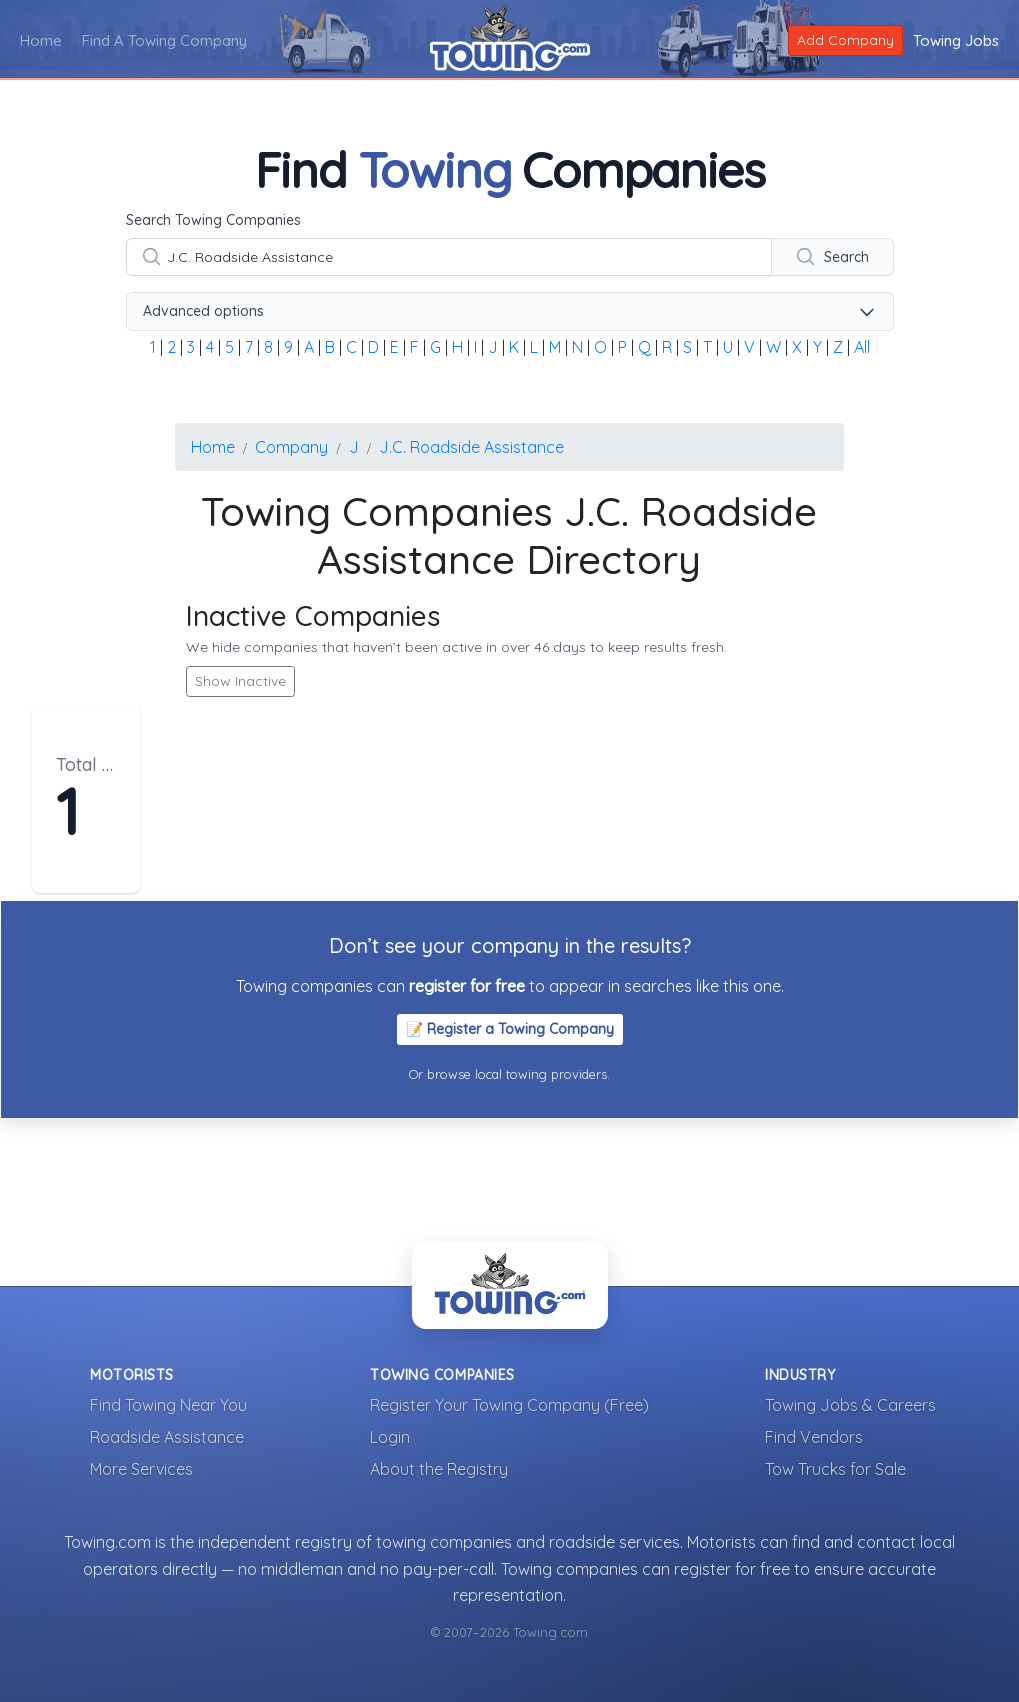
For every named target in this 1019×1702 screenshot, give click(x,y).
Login (390, 1437)
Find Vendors (814, 1437)
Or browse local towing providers (508, 1074)
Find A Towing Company (164, 40)
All (862, 347)
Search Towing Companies (213, 220)
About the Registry (439, 1469)
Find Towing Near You (168, 1405)
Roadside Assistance (167, 1437)
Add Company (845, 40)
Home (41, 40)
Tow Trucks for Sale (835, 1469)
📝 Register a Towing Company (510, 1029)
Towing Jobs (956, 40)
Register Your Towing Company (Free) (509, 1405)
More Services (141, 1469)
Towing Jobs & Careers (850, 1405)
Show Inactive (240, 681)
